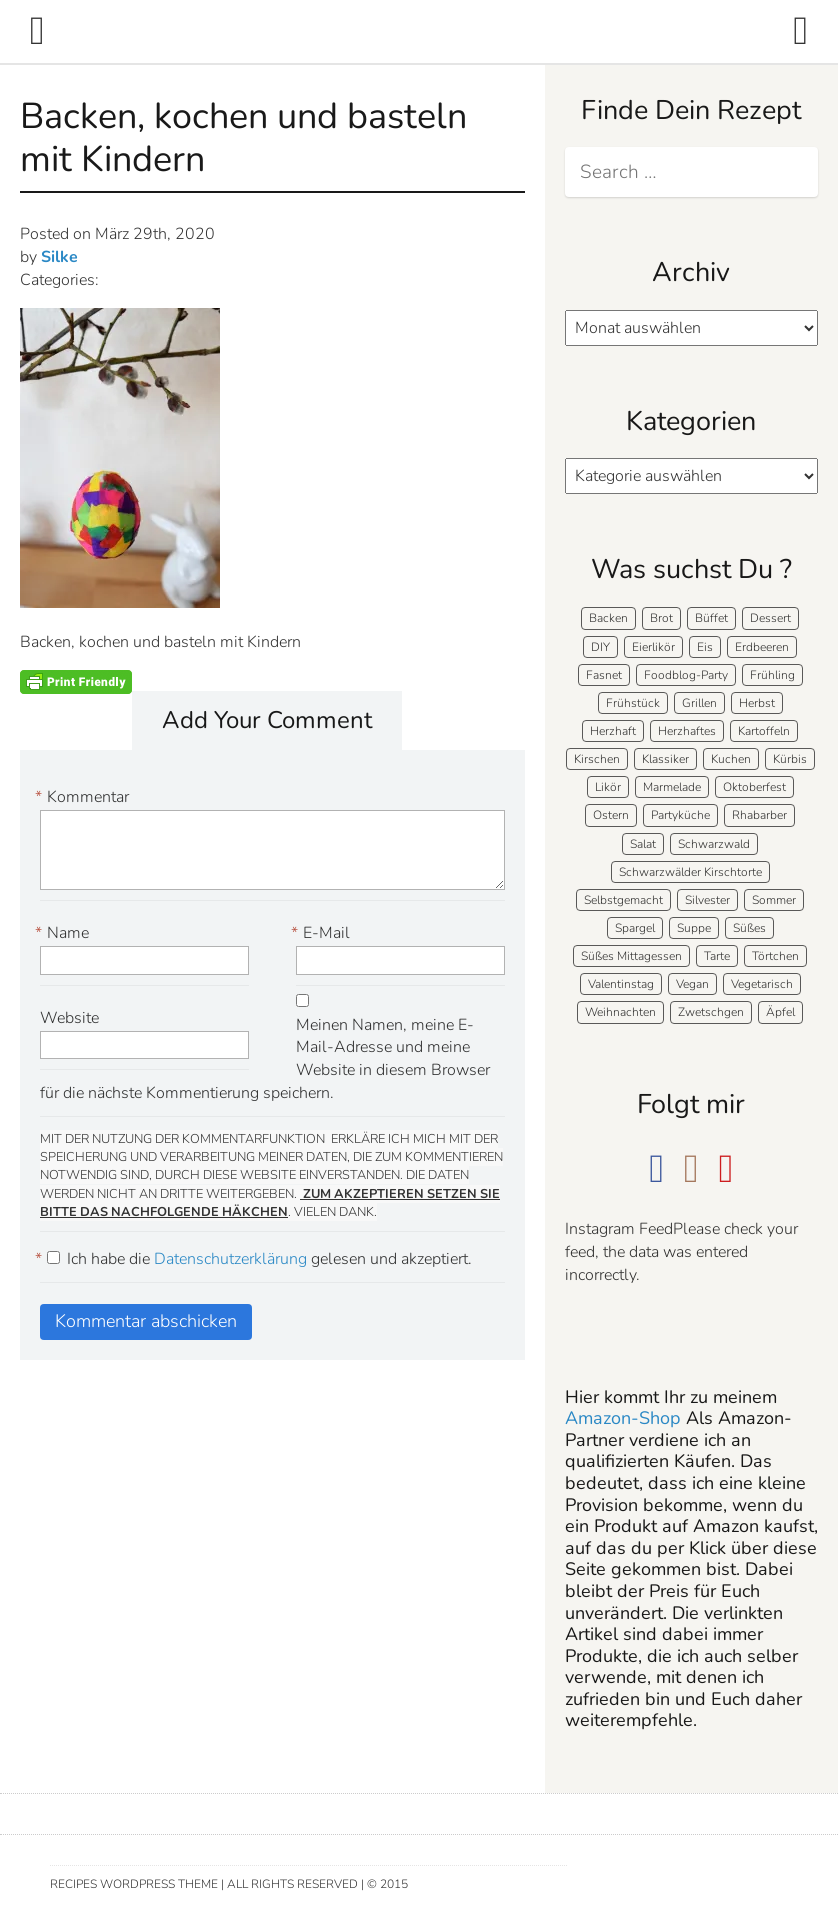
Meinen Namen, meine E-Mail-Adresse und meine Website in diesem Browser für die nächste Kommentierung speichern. (265, 1059)
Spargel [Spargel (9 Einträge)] (635, 928)
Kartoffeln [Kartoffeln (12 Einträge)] (764, 731)
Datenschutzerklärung (232, 1259)
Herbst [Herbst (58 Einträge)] (757, 703)
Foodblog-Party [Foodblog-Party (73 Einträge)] (686, 675)
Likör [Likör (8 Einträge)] (608, 787)
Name (64, 933)
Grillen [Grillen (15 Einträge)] (699, 703)
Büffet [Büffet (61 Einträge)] (711, 618)
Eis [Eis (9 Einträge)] (705, 647)
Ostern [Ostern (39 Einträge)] (611, 815)
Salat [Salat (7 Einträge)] (643, 844)
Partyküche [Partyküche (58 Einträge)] (680, 815)
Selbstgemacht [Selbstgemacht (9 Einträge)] (623, 900)
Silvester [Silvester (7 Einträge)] (707, 900)
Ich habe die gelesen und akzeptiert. (256, 1259)
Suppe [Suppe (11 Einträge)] (694, 928)
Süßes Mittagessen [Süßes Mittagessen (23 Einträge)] (631, 956)
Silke (59, 257)
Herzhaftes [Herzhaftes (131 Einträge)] (687, 731)
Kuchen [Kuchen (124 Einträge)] (731, 759)
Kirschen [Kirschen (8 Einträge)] (597, 759)
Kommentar (84, 797)
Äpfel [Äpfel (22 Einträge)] (780, 1012)
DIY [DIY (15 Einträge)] (600, 647)
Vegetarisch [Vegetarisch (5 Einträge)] (762, 984)
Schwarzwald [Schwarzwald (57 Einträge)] (714, 844)
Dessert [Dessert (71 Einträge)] (770, 618)
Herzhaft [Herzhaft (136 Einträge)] (613, 731)
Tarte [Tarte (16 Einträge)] (717, 956)
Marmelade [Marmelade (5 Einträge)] (672, 787)
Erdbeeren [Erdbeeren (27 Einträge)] (762, 647)
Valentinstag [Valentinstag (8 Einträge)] (621, 984)
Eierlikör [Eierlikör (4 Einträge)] (653, 647)
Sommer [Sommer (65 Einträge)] (774, 900)
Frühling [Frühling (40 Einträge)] (772, 675)
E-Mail (323, 933)
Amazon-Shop (623, 1418)
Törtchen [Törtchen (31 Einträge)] (775, 956)
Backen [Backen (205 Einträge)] (608, 618)
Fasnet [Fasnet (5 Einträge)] (604, 675)
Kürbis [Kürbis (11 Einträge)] (790, 759)
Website (69, 1018)
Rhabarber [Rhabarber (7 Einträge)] (759, 815)
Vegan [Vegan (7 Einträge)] (692, 984)
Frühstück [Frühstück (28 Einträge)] (633, 703)
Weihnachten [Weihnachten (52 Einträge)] (620, 1012)
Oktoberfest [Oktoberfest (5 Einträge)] (754, 787)
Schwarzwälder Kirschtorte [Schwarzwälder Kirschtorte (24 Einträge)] (690, 872)
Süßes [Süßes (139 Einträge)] (749, 928)
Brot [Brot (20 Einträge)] (661, 618)
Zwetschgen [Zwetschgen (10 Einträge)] (711, 1012)
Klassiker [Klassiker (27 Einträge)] (665, 759)
